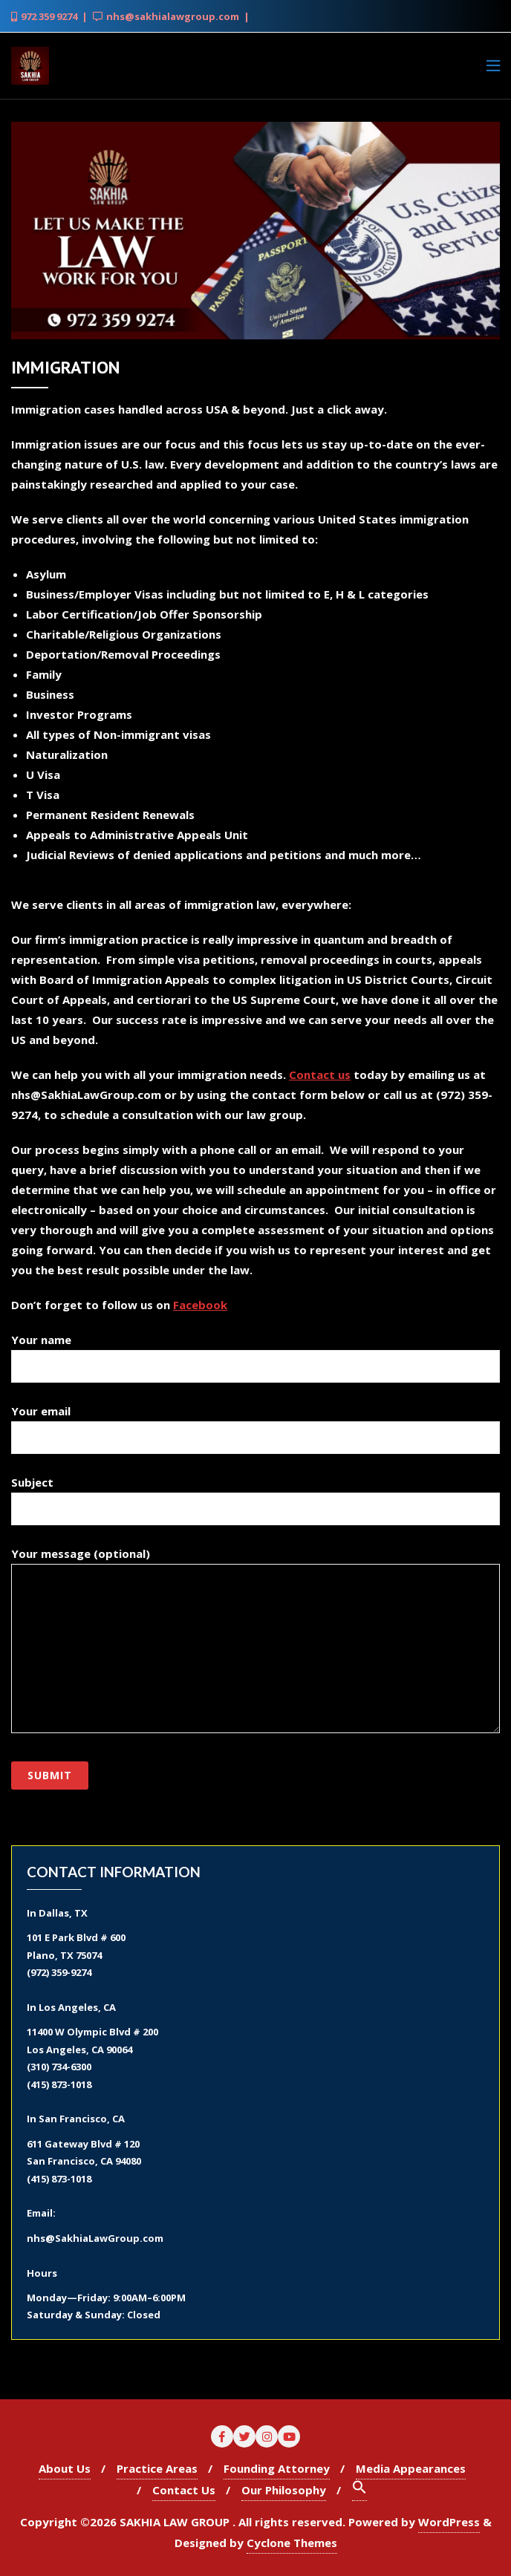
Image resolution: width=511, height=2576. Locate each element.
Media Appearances (411, 2468)
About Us (65, 2468)
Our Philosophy (283, 2489)
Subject (255, 1495)
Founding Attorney (277, 2468)
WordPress (449, 2521)
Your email (255, 1424)
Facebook (200, 1304)
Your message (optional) (255, 1639)
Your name (255, 1353)
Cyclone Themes (292, 2542)
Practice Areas (157, 2468)
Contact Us (183, 2489)
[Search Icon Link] (359, 2490)
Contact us (320, 1074)
